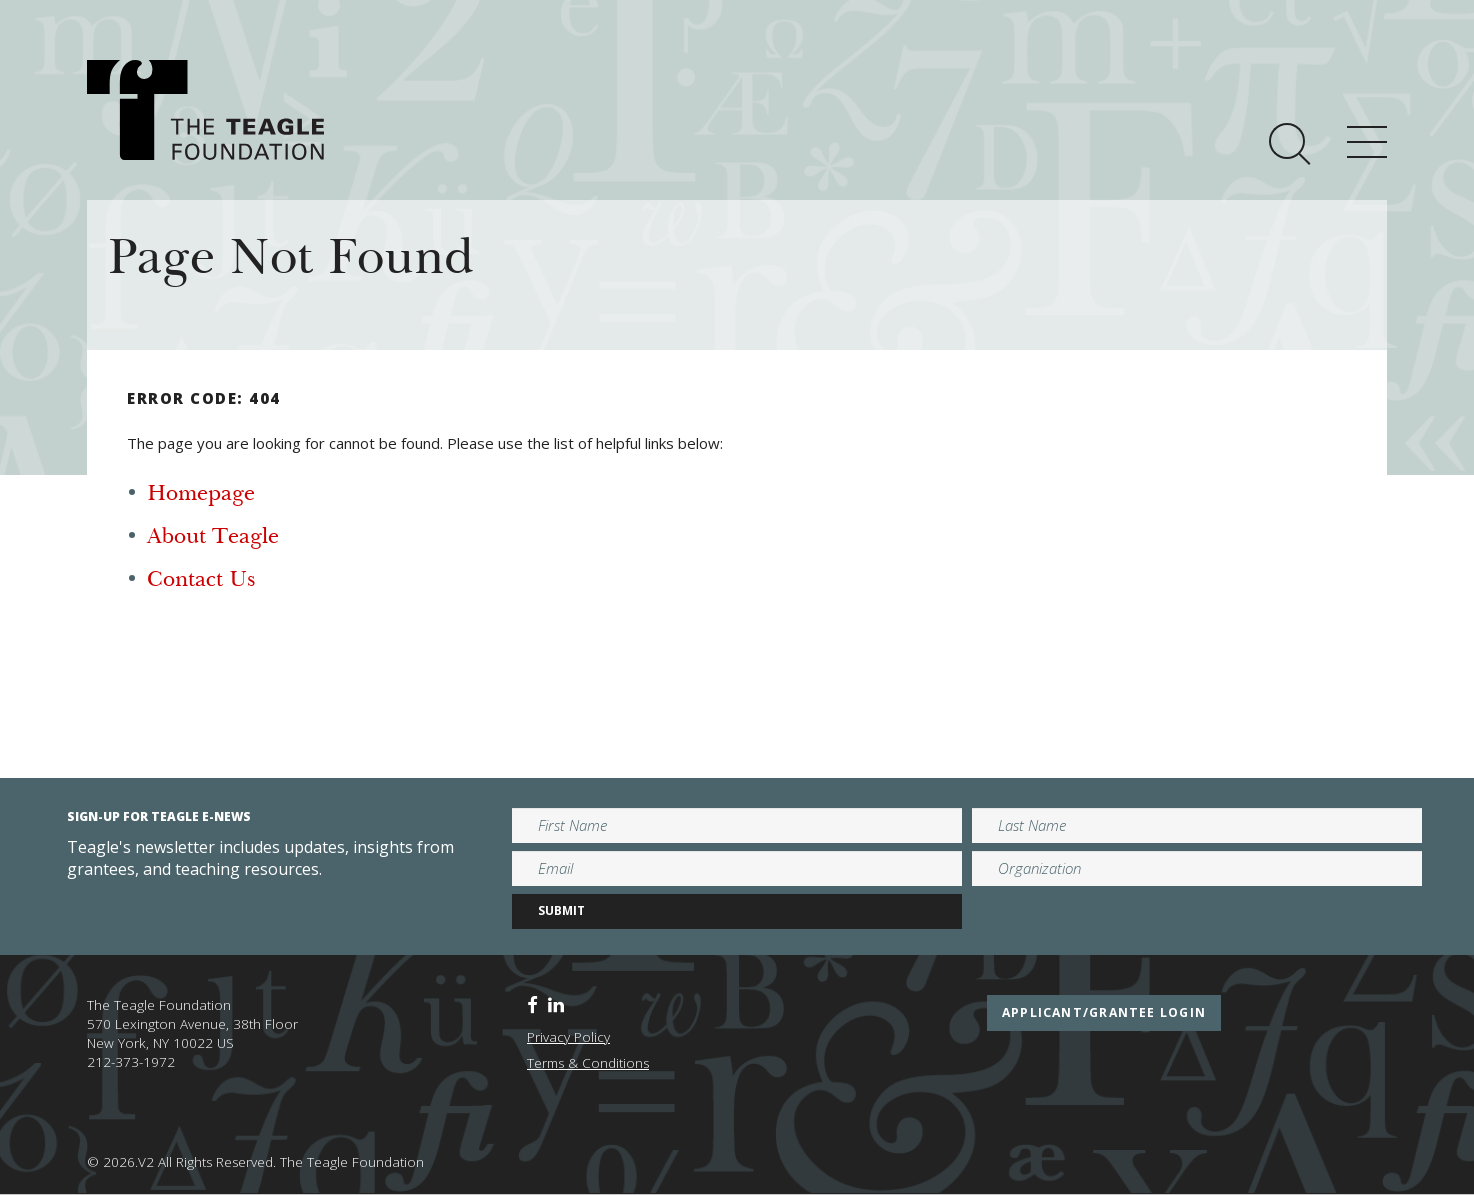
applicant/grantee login (1104, 1012)
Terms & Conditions (588, 1063)
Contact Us (201, 581)
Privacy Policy (568, 1037)
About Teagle (213, 538)
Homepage (201, 495)
